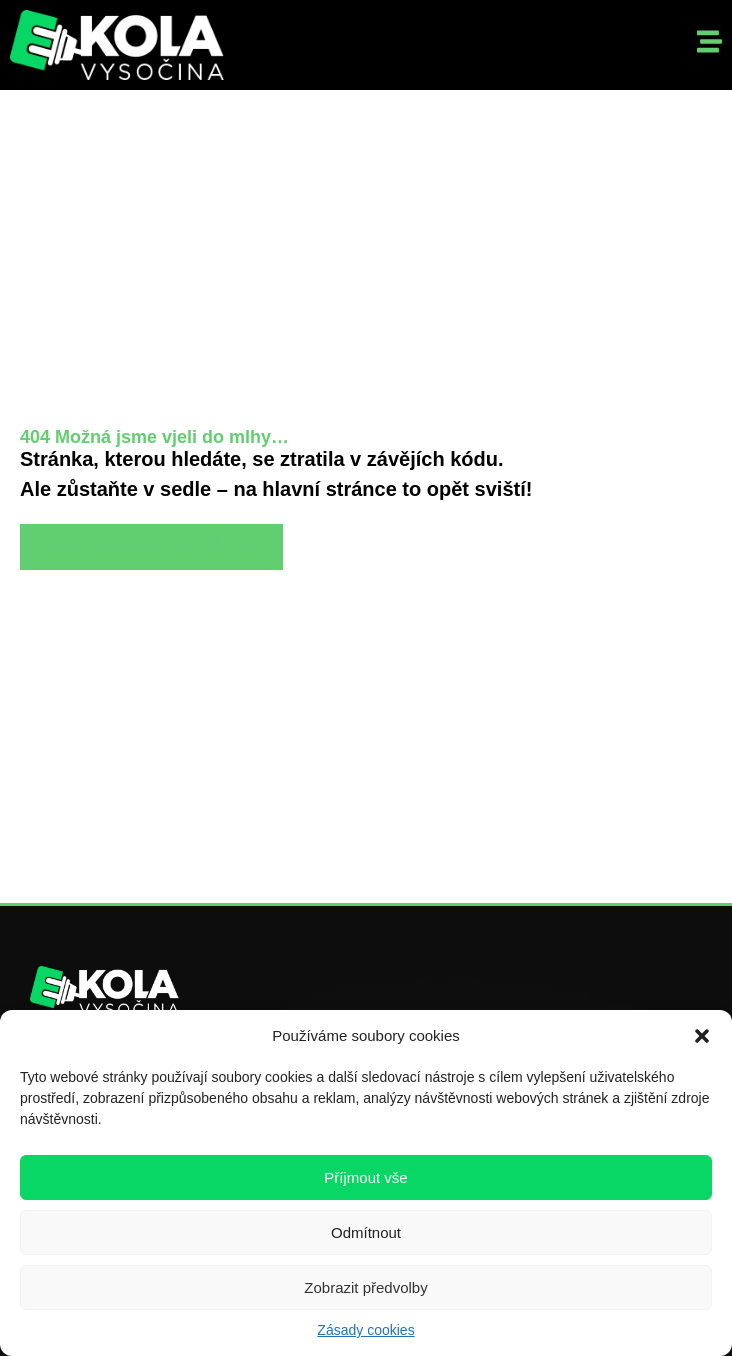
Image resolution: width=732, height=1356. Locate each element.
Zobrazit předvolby (365, 1287)
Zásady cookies (365, 1330)
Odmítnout (366, 1232)
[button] (702, 1036)
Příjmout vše (365, 1177)
